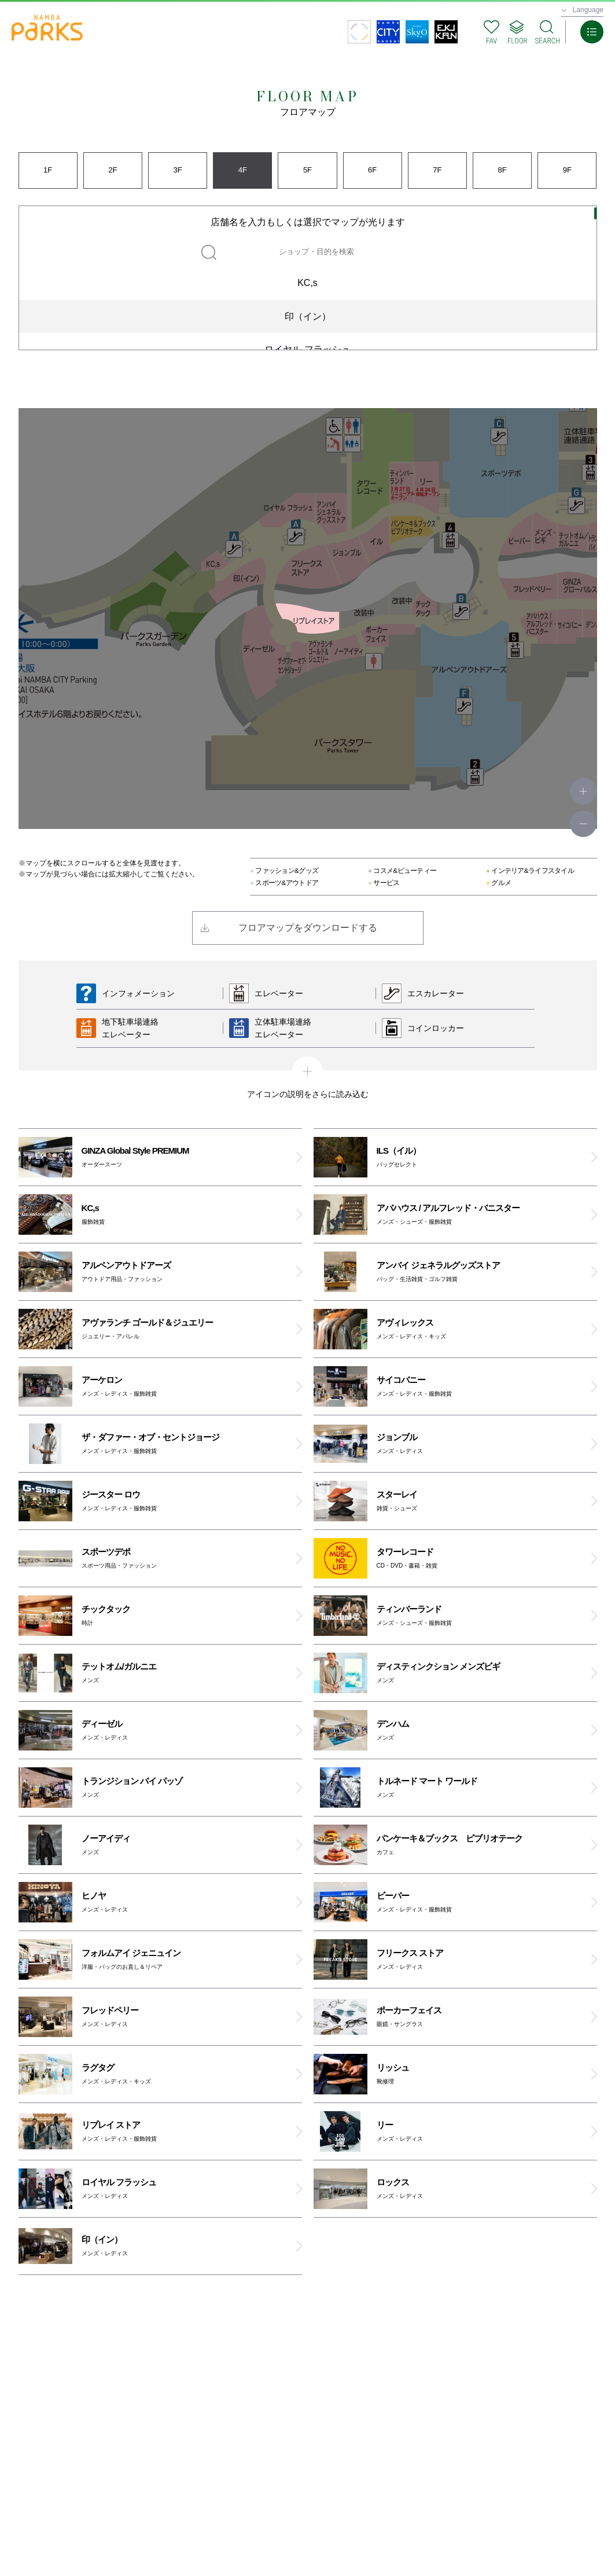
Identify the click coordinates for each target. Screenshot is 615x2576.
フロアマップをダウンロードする (307, 928)
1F (47, 170)
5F (307, 170)
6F (372, 170)
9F (567, 170)
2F (112, 170)
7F (437, 170)
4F (242, 170)
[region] (307, 278)
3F (177, 170)
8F (502, 170)
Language (588, 10)
